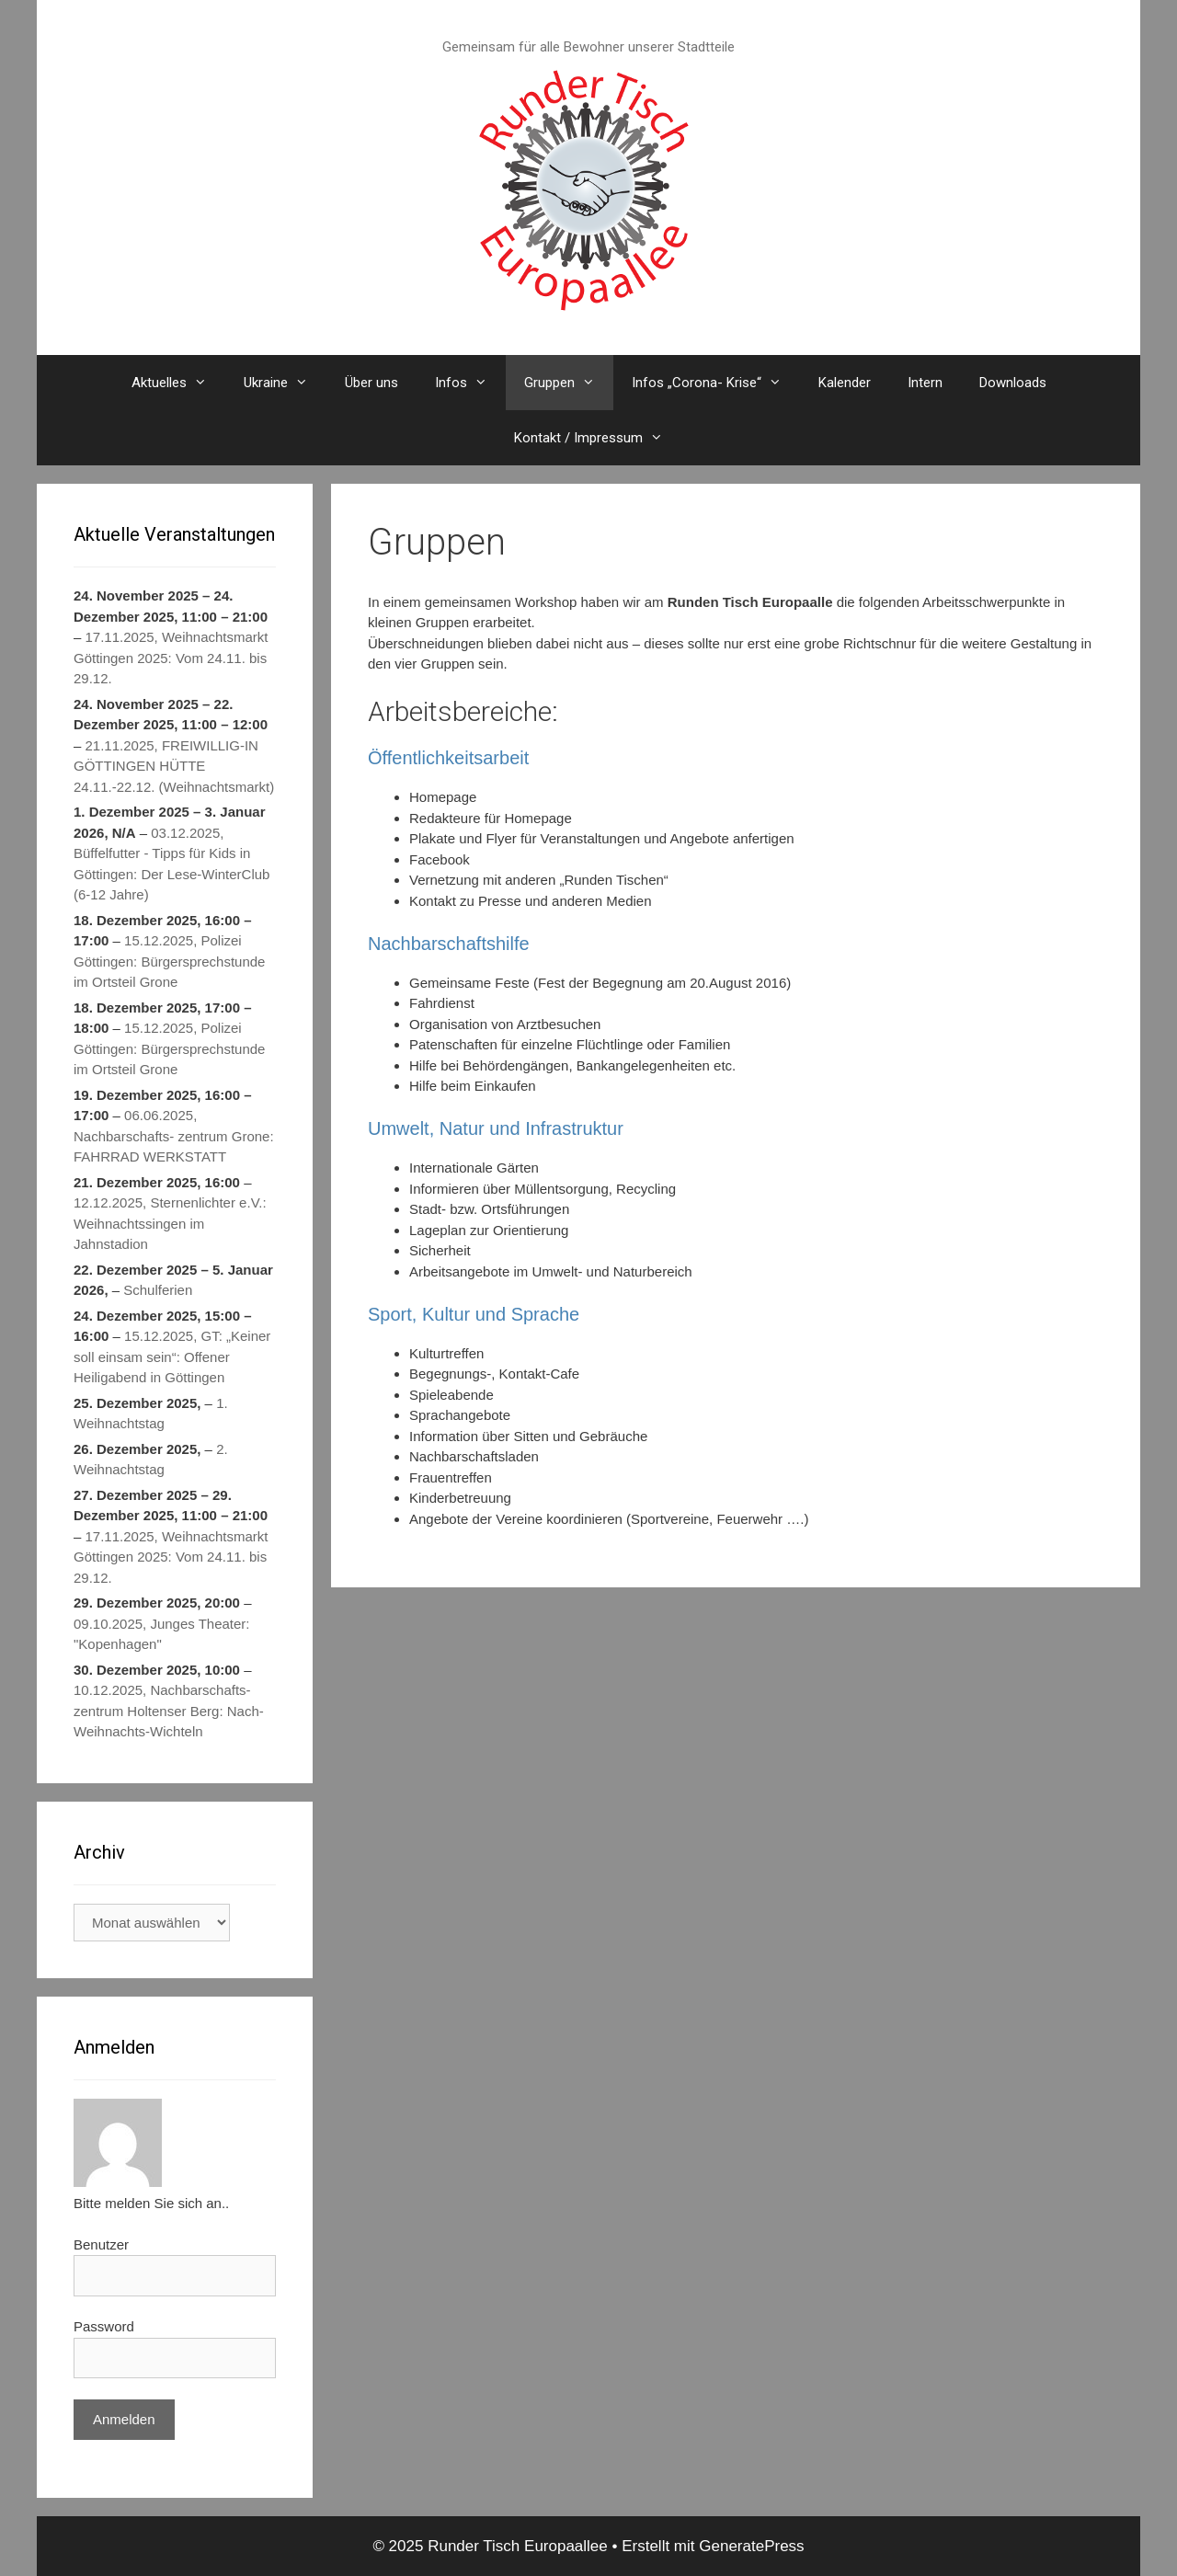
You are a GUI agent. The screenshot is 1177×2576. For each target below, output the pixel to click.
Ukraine (285, 382)
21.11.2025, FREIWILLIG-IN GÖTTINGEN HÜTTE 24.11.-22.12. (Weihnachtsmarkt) (174, 765)
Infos (470, 382)
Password (104, 2326)
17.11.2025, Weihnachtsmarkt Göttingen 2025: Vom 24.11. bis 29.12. (171, 657)
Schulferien (157, 1290)
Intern (925, 382)
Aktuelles (178, 382)
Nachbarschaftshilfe (449, 943)
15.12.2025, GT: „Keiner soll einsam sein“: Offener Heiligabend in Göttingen (172, 1356)
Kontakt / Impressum (597, 437)
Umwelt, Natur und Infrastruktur (495, 1128)
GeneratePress (751, 2546)
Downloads (1012, 382)
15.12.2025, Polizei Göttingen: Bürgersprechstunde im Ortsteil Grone (169, 961)
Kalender (844, 382)
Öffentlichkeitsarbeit (448, 758)
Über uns (371, 382)
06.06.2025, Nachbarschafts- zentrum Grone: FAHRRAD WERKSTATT (174, 1135)
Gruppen (568, 382)
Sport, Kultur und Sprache (473, 1314)
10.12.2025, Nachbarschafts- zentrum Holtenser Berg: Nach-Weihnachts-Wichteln (169, 1710)
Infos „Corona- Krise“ (716, 382)
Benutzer (101, 2244)
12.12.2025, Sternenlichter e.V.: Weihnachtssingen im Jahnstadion (170, 1223)
